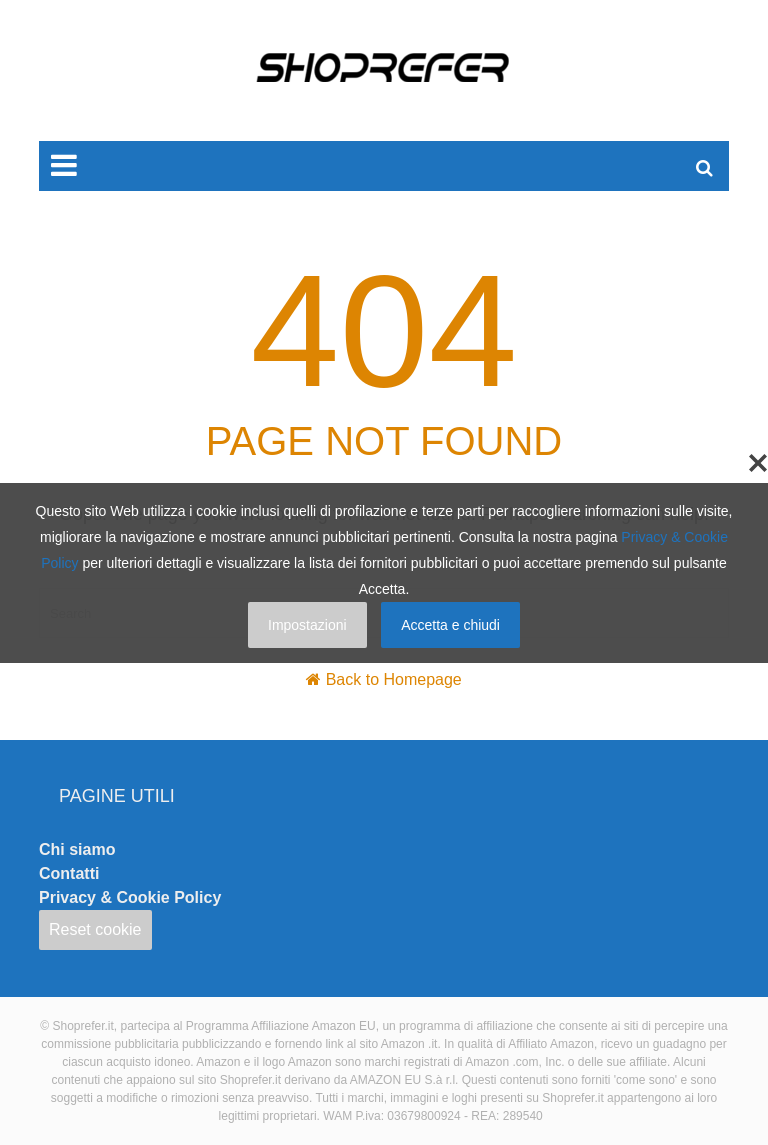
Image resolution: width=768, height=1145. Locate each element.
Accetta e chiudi (450, 625)
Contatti (69, 873)
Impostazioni (307, 625)
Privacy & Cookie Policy (130, 897)
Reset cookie (95, 929)
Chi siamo (77, 849)
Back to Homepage (394, 679)
